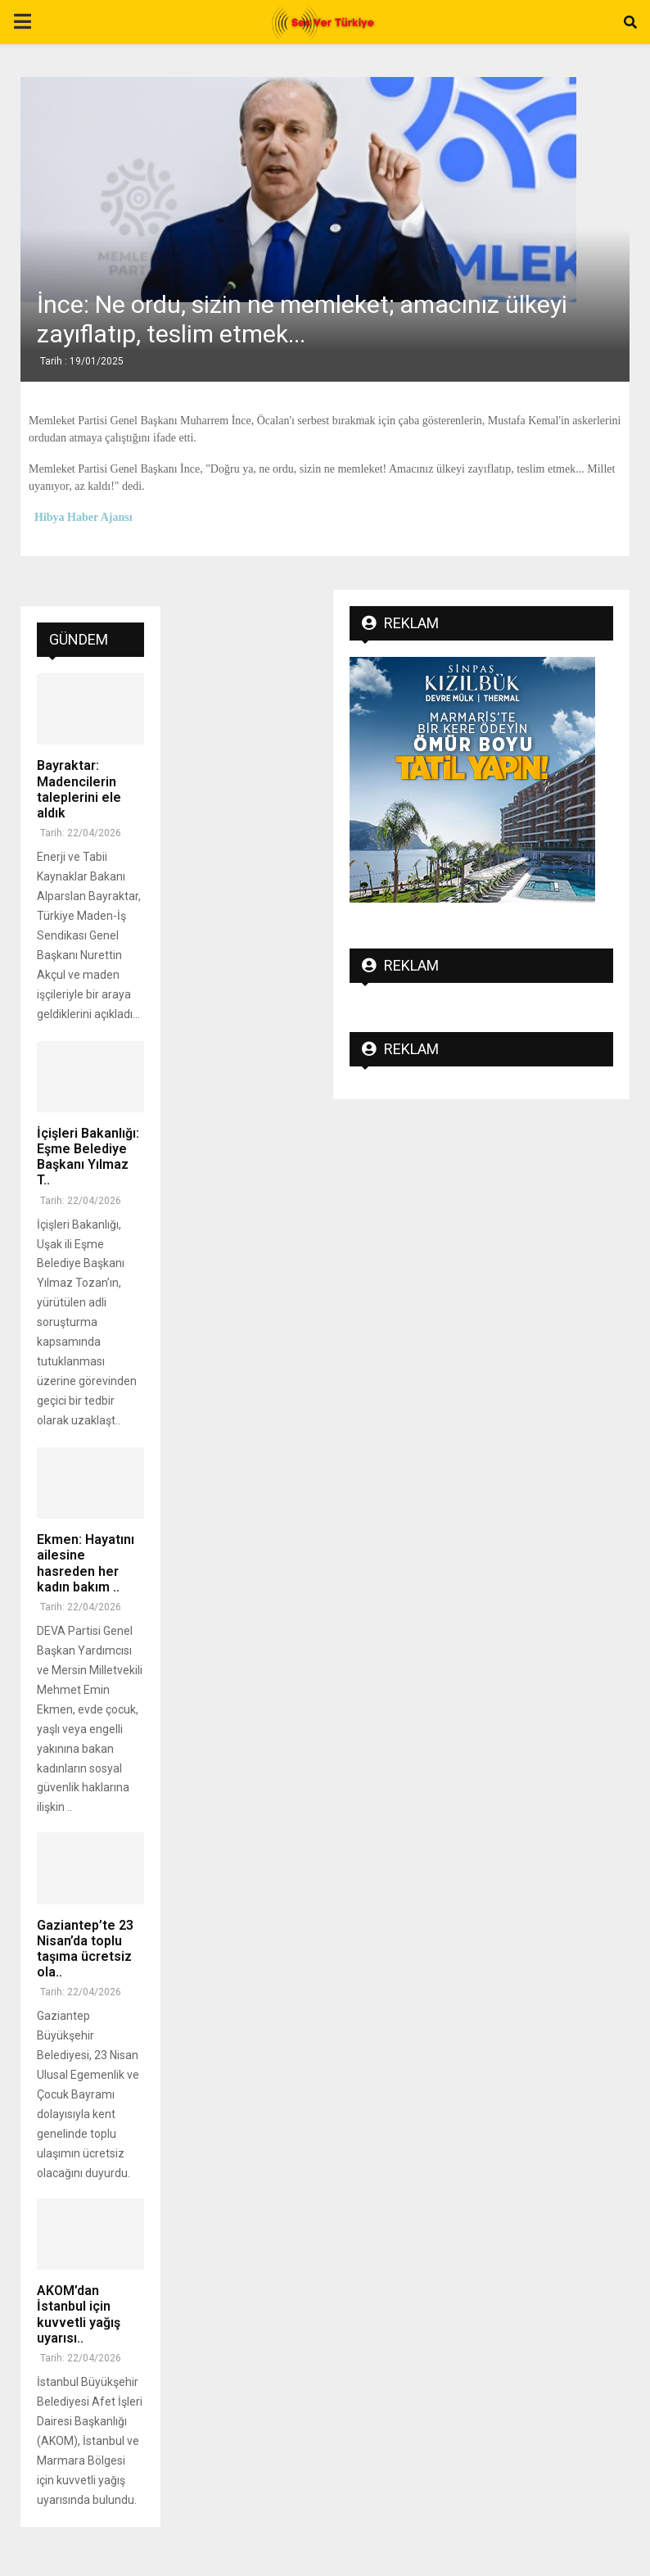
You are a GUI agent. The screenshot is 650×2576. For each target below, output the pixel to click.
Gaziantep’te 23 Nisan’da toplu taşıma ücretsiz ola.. (85, 1949)
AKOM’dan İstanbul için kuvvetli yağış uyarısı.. (78, 2314)
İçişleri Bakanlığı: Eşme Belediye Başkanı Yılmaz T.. (88, 1156)
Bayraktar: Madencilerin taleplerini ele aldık (79, 789)
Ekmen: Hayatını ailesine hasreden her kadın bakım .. (85, 1563)
